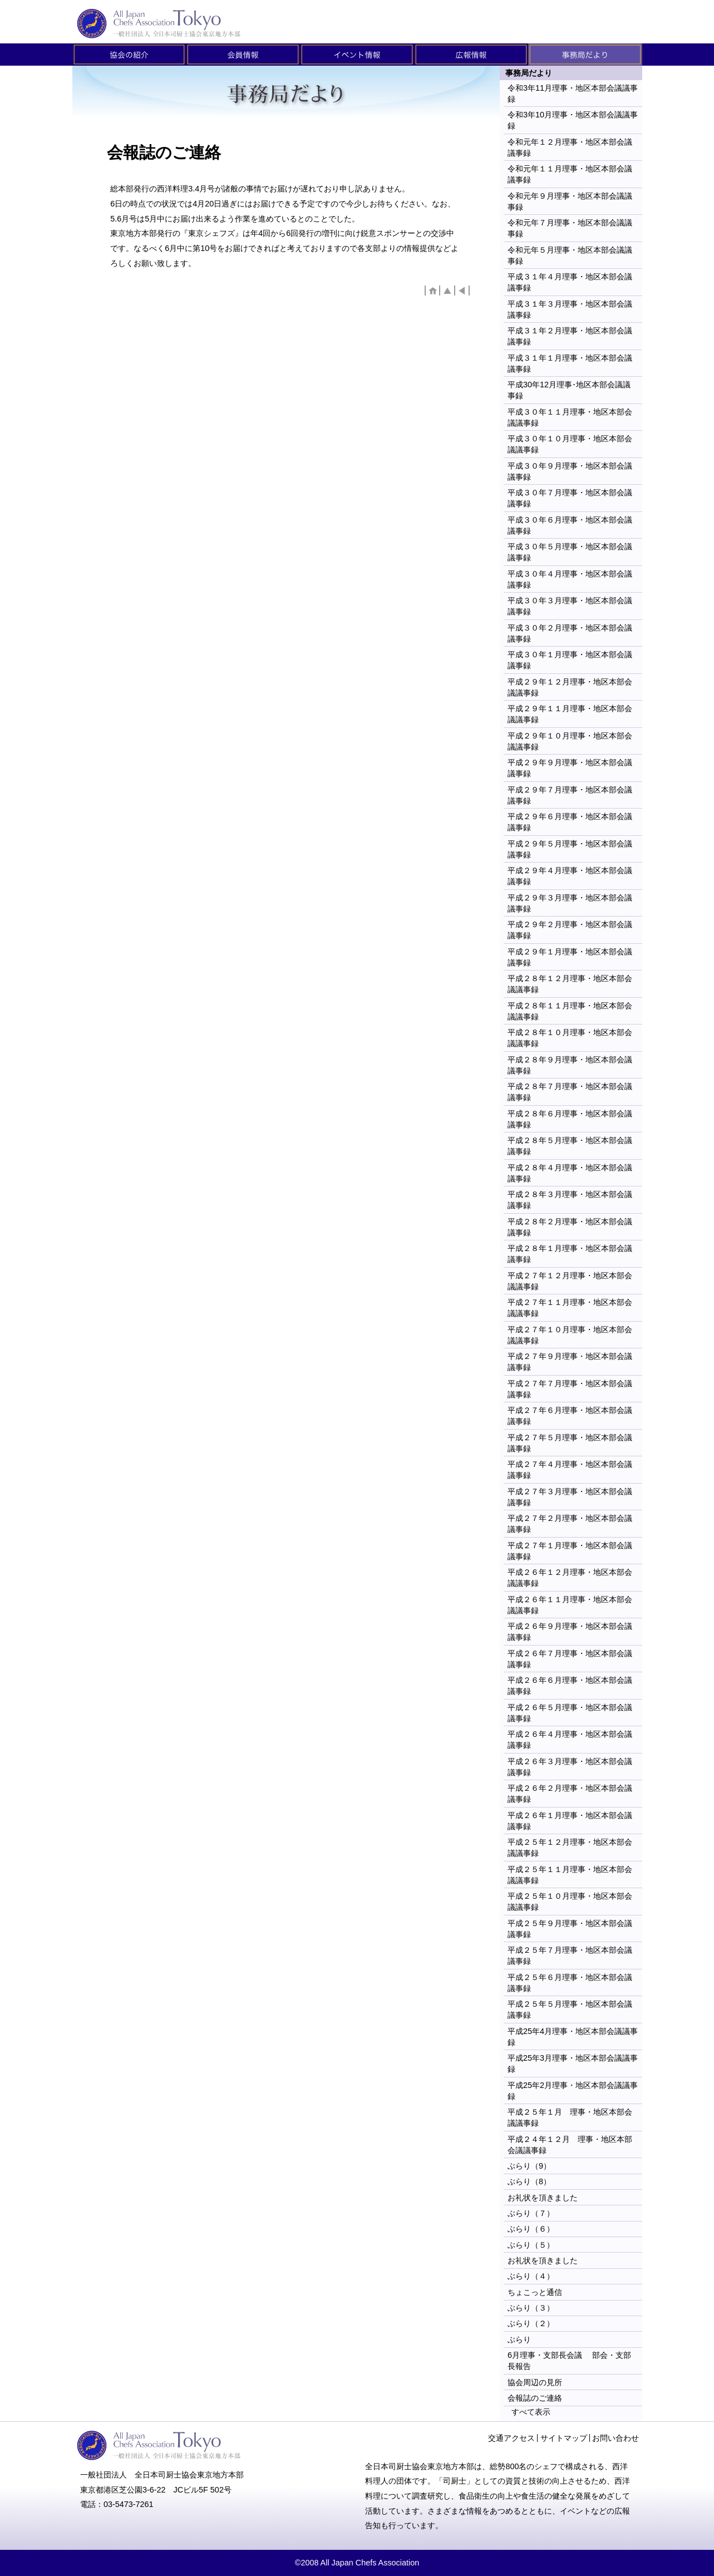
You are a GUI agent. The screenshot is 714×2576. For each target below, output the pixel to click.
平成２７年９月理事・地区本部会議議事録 (570, 1362)
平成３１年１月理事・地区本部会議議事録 (570, 363)
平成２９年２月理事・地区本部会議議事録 (570, 930)
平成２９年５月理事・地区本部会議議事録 (570, 849)
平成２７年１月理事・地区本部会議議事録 (570, 1551)
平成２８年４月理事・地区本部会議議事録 (570, 1173)
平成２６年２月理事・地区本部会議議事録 (570, 1794)
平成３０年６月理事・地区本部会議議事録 (570, 525)
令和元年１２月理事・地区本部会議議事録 (570, 147)
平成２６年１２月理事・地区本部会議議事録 (570, 1578)
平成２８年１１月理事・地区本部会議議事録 (570, 1011)
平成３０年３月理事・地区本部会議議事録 (570, 606)
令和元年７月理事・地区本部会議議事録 (570, 228)
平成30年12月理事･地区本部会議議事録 (569, 390)
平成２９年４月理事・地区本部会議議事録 (570, 876)
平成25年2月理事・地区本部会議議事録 (573, 2091)
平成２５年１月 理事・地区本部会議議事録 (570, 2117)
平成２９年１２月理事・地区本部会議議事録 (570, 687)
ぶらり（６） (531, 2228)
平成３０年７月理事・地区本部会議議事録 (570, 498)
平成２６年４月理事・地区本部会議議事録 (570, 1740)
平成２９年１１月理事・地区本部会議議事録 (570, 714)
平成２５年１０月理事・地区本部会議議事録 (570, 1902)
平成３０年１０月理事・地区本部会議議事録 (570, 444)
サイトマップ (563, 2438)
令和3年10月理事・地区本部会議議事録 (573, 120)
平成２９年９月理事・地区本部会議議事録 (570, 768)
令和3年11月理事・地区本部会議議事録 (573, 93)
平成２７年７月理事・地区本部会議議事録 (570, 1389)
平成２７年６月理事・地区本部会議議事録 (570, 1416)
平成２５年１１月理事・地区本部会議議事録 (570, 1875)
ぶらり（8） (529, 2181)
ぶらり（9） (529, 2165)
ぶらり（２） (531, 2323)
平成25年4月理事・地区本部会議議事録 (573, 2037)
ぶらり (519, 2339)
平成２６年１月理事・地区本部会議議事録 (570, 1821)
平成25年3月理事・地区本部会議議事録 (573, 2063)
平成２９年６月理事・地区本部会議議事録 (570, 822)
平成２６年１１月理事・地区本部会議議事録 (570, 1605)
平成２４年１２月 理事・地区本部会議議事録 (570, 2145)
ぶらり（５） (531, 2244)
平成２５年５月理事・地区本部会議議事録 (570, 2009)
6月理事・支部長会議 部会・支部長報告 (569, 2361)
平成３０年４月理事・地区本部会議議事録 (570, 579)
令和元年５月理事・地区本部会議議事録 (570, 255)
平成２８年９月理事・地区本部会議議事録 (570, 1065)
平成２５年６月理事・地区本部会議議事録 (570, 1983)
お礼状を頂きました (543, 2197)
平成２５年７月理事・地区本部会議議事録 (570, 1955)
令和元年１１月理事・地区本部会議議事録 (570, 174)
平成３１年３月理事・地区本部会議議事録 (570, 309)
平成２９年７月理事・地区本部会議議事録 (570, 795)
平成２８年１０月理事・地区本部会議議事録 (570, 1038)
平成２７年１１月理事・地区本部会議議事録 (570, 1308)
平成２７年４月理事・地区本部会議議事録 (570, 1470)
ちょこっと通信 (535, 2292)
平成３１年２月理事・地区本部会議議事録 (570, 336)
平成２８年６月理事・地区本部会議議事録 (570, 1119)
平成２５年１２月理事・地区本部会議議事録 (570, 1848)
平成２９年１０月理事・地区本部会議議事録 (570, 741)
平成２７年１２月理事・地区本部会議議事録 (570, 1281)
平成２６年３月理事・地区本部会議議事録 (570, 1767)
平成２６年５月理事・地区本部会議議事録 (570, 1713)
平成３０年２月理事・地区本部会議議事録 (570, 633)
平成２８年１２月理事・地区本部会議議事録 (570, 984)
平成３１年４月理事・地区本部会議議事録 (570, 282)
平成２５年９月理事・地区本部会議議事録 (570, 1929)
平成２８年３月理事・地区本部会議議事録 (570, 1200)
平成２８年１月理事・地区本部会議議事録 (570, 1254)
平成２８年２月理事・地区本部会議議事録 (570, 1227)
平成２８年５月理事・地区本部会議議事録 (570, 1146)
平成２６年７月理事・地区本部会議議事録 (570, 1659)
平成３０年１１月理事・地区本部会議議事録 (570, 417)
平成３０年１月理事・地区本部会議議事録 (570, 660)
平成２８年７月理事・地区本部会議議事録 (570, 1092)
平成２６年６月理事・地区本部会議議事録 (570, 1686)
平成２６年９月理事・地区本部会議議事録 (570, 1632)
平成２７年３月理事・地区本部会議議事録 (570, 1497)
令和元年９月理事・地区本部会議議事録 (570, 201)
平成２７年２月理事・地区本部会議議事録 (570, 1524)
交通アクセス (511, 2438)
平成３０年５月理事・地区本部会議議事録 (570, 552)
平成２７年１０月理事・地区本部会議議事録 (570, 1335)
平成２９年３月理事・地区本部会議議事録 (570, 903)
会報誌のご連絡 (535, 2397)
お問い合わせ (615, 2438)
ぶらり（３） (531, 2307)
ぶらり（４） (531, 2276)
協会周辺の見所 (535, 2382)
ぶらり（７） (531, 2213)
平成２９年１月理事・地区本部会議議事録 (570, 957)
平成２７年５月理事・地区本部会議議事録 (570, 1443)
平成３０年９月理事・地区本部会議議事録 (570, 471)
